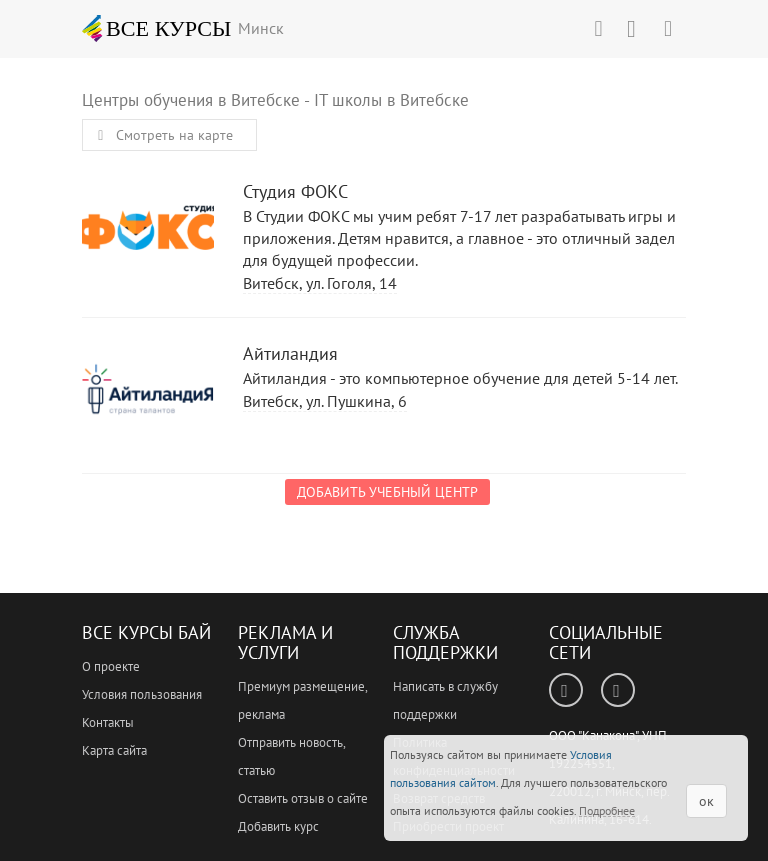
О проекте (111, 666)
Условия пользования (142, 694)
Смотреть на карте (162, 135)
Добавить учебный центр (387, 492)
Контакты (108, 722)
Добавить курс (278, 826)
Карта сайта (114, 750)
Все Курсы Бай (146, 632)
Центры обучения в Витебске (191, 100)
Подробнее (607, 810)
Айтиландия (148, 393)
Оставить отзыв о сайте (303, 798)
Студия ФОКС (148, 231)
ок (706, 801)
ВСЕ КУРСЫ (157, 28)
